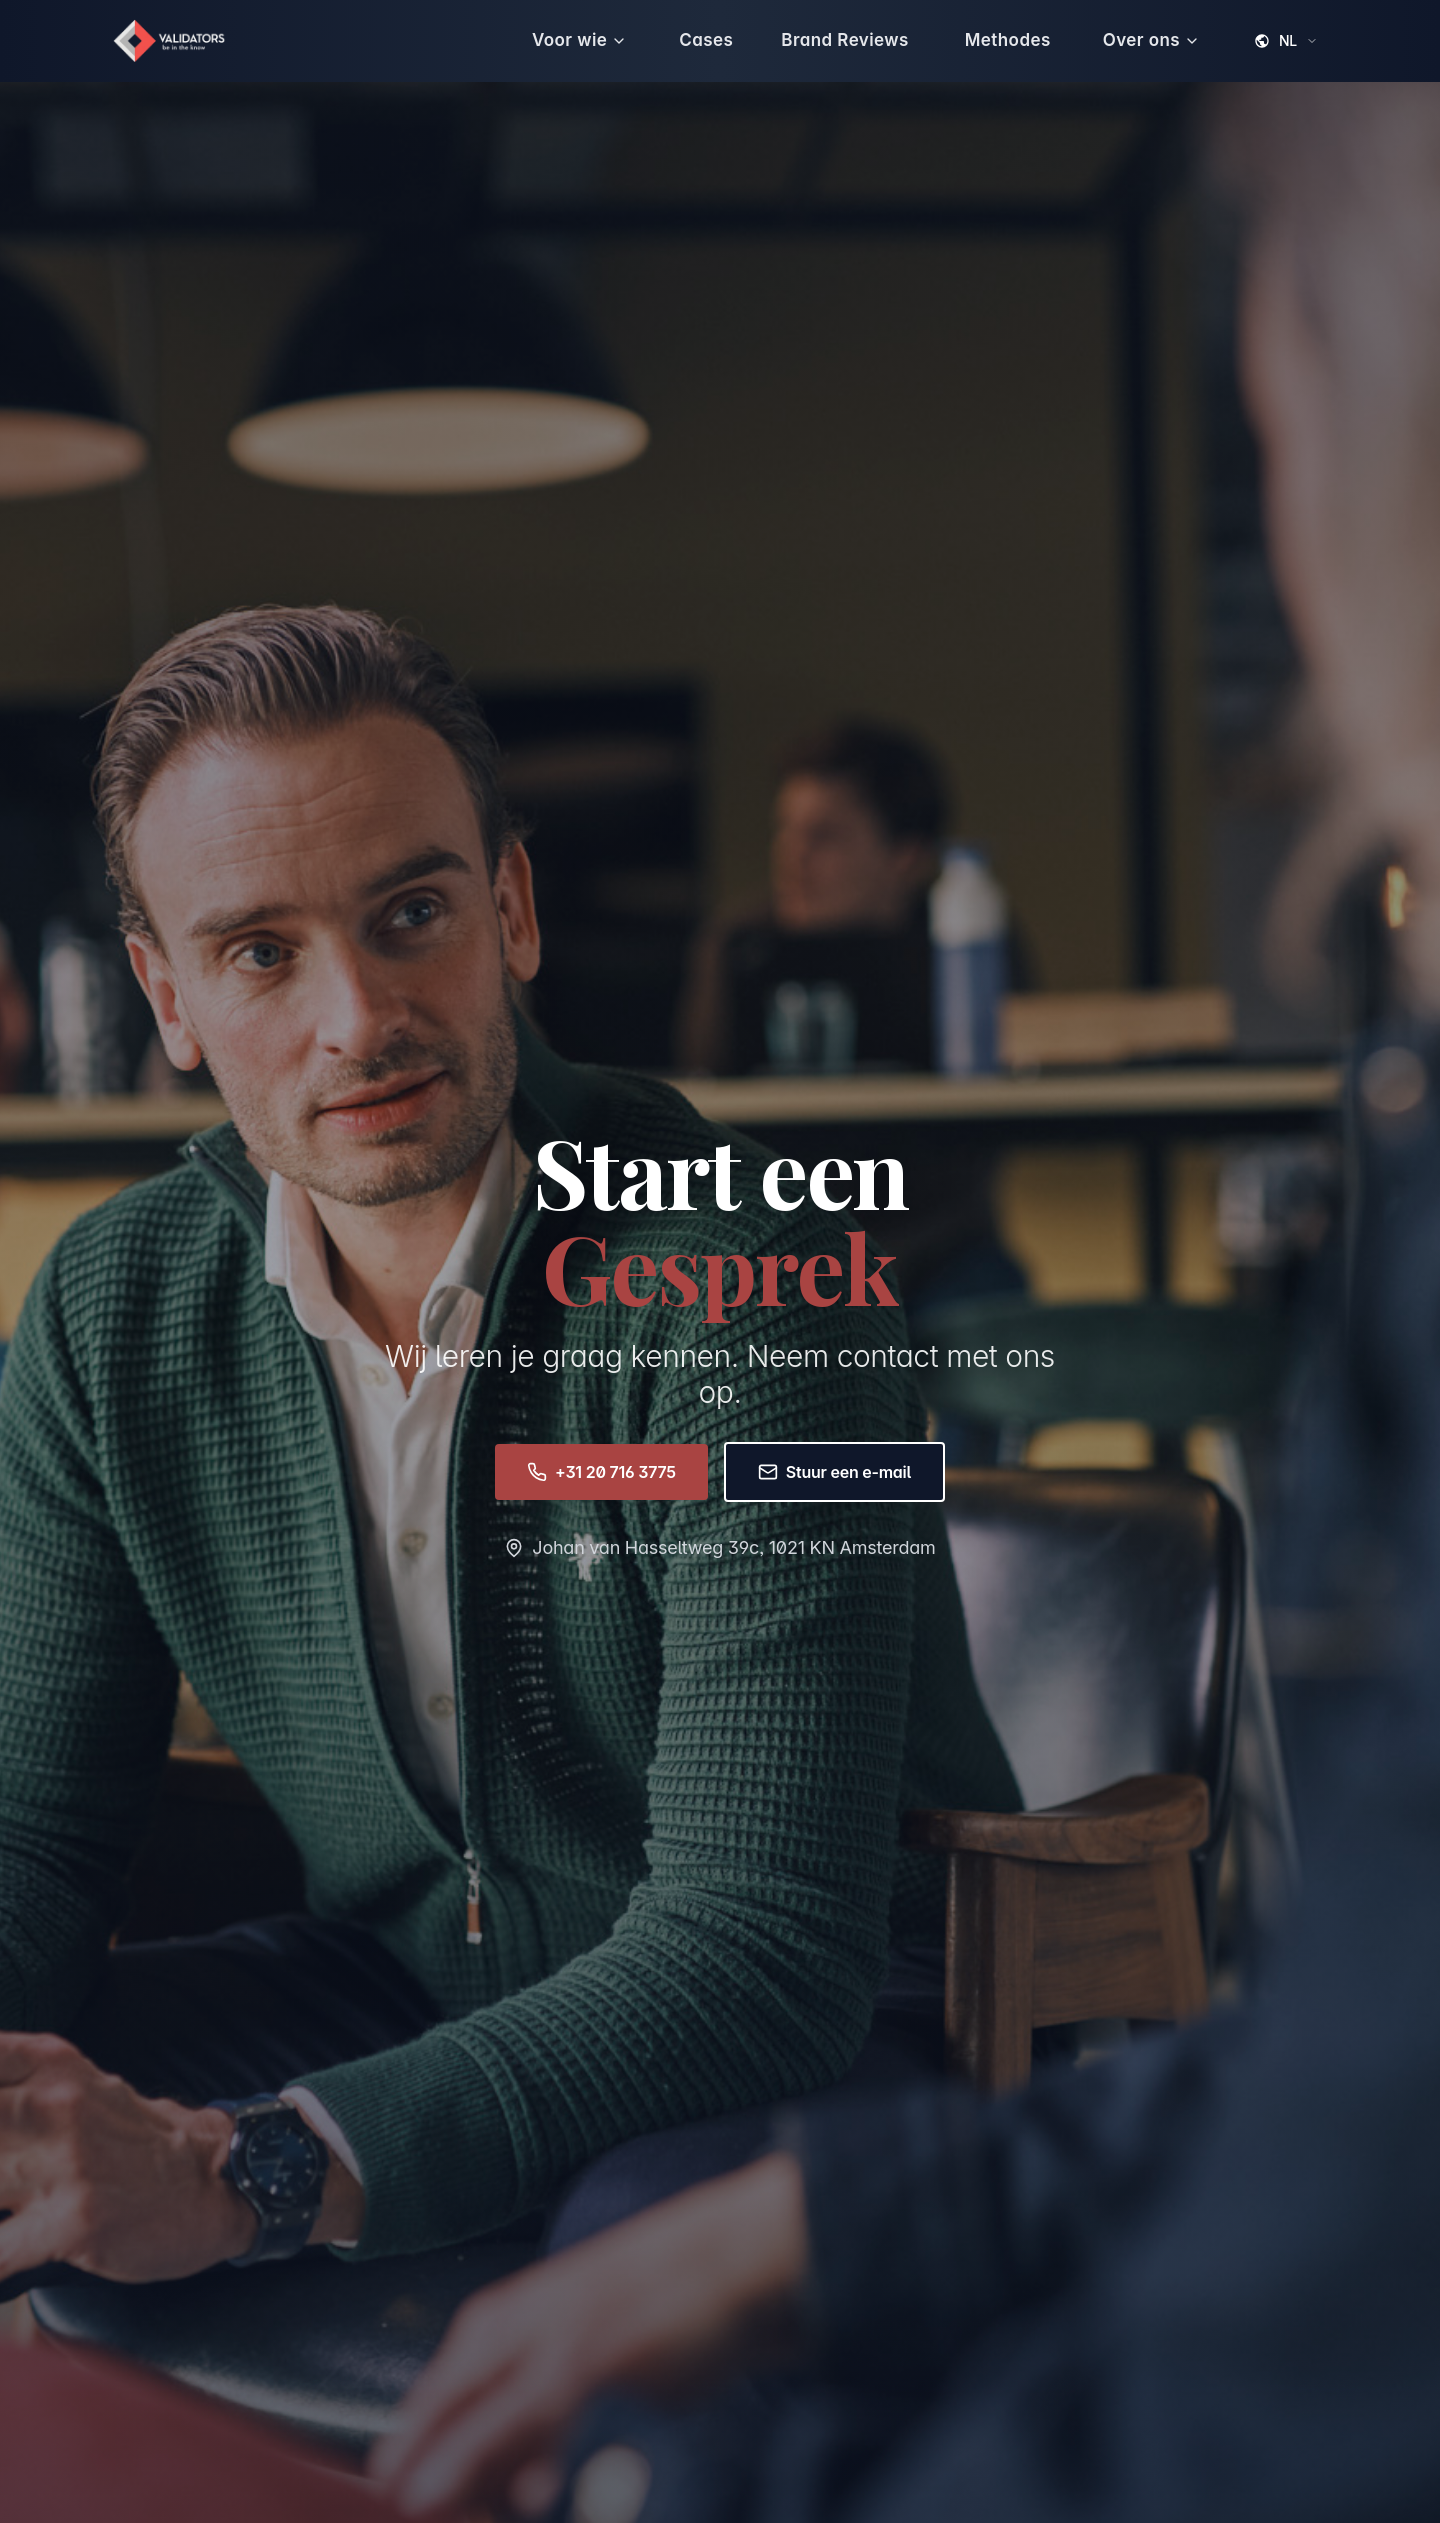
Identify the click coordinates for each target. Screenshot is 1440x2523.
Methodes (1008, 40)
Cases (706, 40)
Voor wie (579, 40)
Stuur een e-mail (834, 1472)
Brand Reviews (844, 40)
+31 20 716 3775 (601, 1472)
